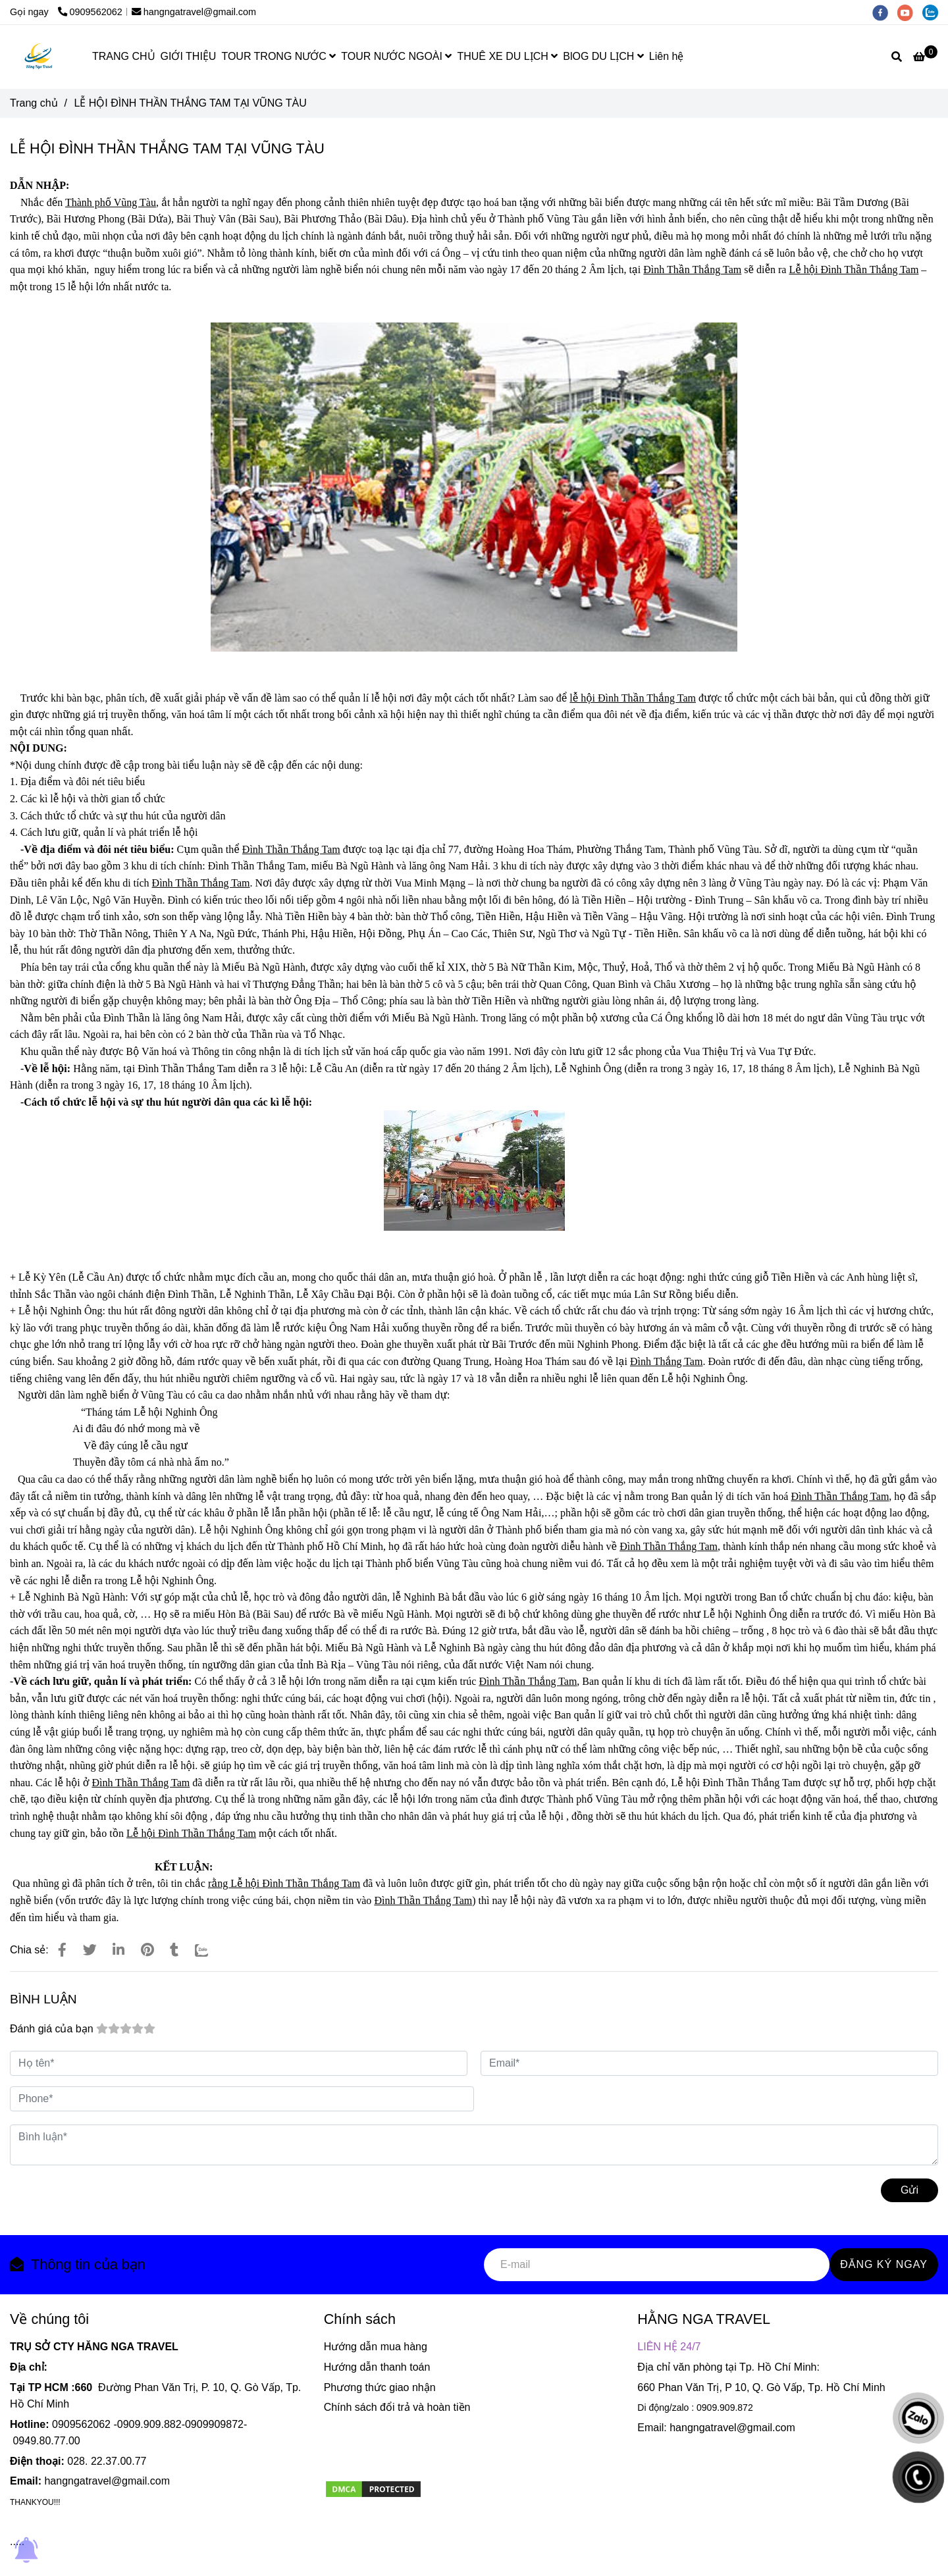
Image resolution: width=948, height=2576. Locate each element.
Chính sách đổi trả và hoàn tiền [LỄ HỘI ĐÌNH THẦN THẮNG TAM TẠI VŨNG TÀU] (397, 2407)
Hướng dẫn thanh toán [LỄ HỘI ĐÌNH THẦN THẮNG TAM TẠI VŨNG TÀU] (377, 2367)
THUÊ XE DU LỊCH (507, 56)
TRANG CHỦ (123, 56)
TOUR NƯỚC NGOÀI (396, 56)
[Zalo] (210, 1949)
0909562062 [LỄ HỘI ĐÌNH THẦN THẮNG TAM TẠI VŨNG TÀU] (90, 12)
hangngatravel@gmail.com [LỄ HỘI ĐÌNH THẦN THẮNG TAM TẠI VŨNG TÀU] (194, 12)
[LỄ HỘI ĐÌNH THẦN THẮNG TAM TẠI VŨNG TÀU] (39, 57)
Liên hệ (666, 56)
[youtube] (909, 12)
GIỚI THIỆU (189, 56)
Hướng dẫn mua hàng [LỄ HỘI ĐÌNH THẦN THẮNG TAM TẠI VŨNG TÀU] (375, 2346)
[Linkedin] (118, 1949)
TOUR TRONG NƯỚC (278, 56)
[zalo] (933, 12)
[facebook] (884, 12)
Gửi (909, 2190)
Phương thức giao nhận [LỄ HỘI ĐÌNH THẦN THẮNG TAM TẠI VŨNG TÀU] (380, 2387)
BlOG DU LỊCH (603, 56)
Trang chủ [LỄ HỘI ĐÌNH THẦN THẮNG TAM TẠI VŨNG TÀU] (34, 103)
